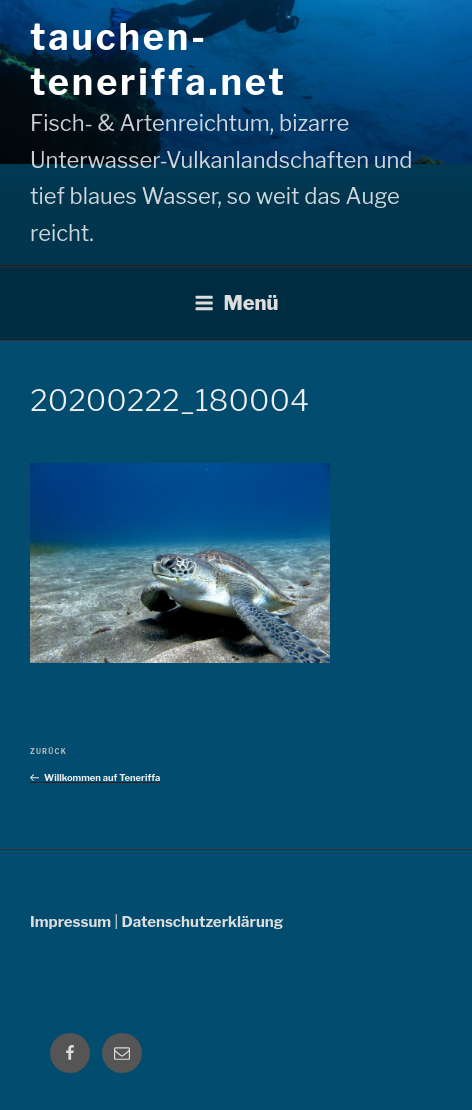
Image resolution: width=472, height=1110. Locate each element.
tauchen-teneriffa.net (158, 59)
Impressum (70, 922)
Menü (236, 303)
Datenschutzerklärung (202, 922)
